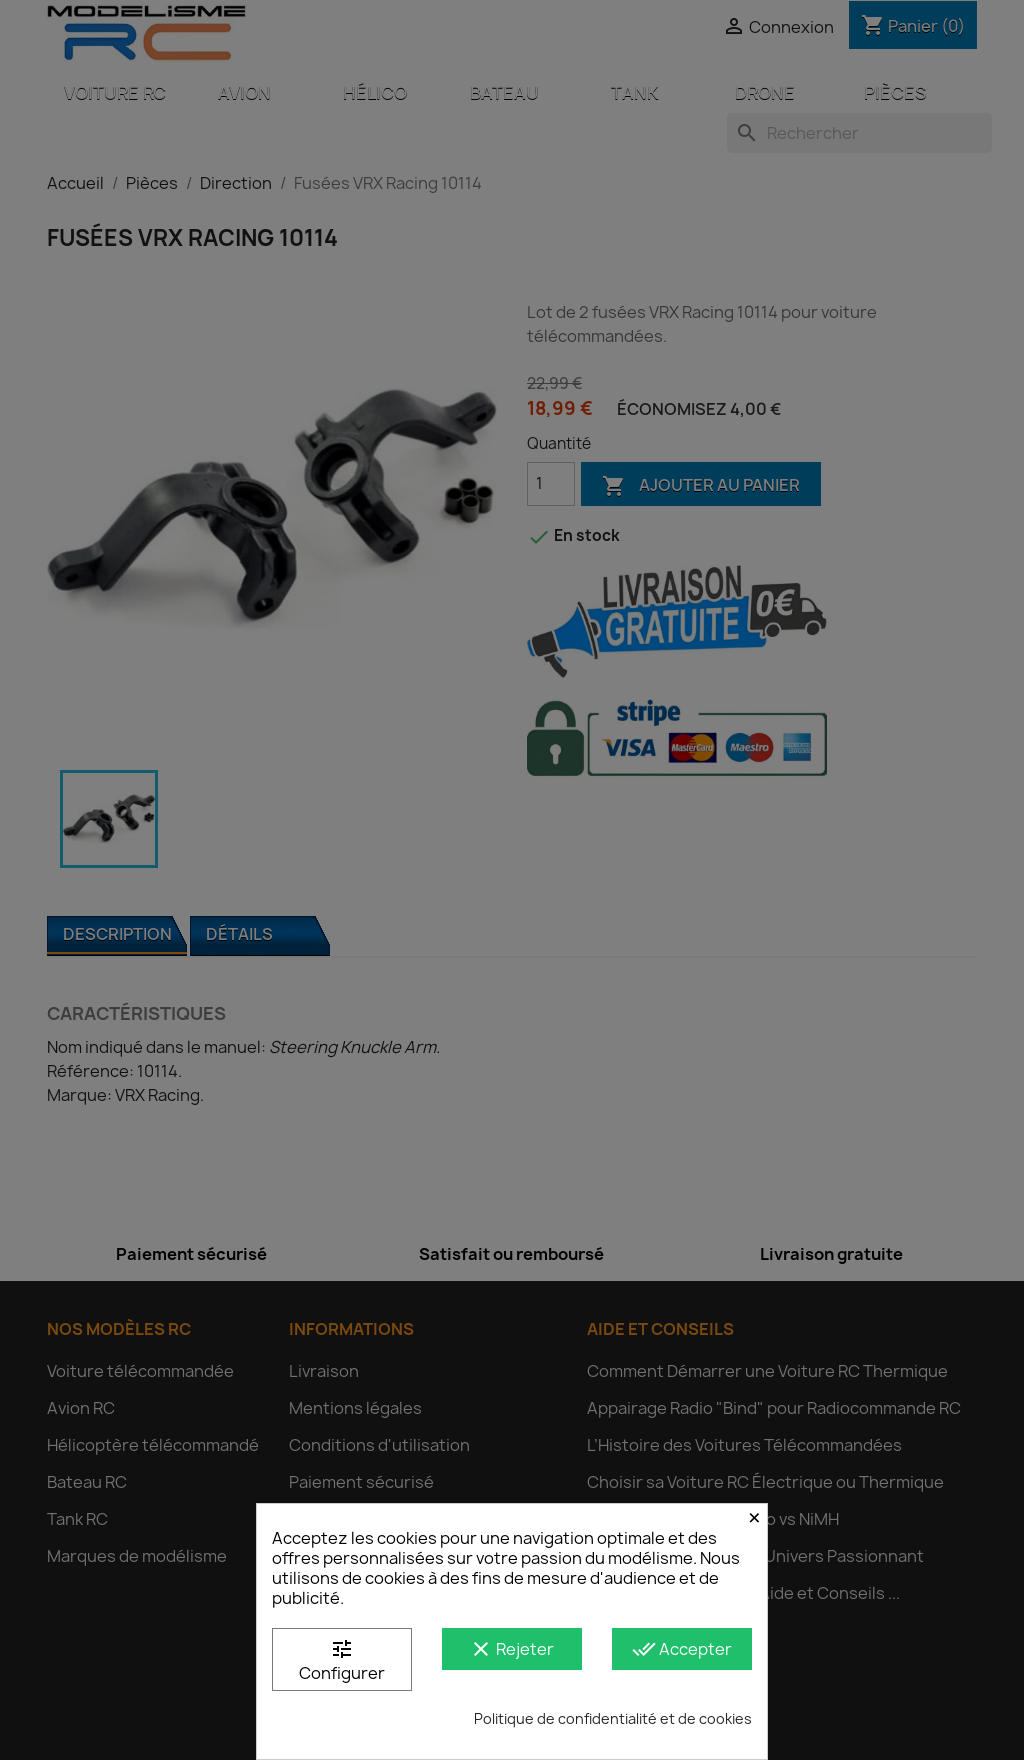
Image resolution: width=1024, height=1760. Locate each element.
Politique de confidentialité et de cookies (613, 1718)
